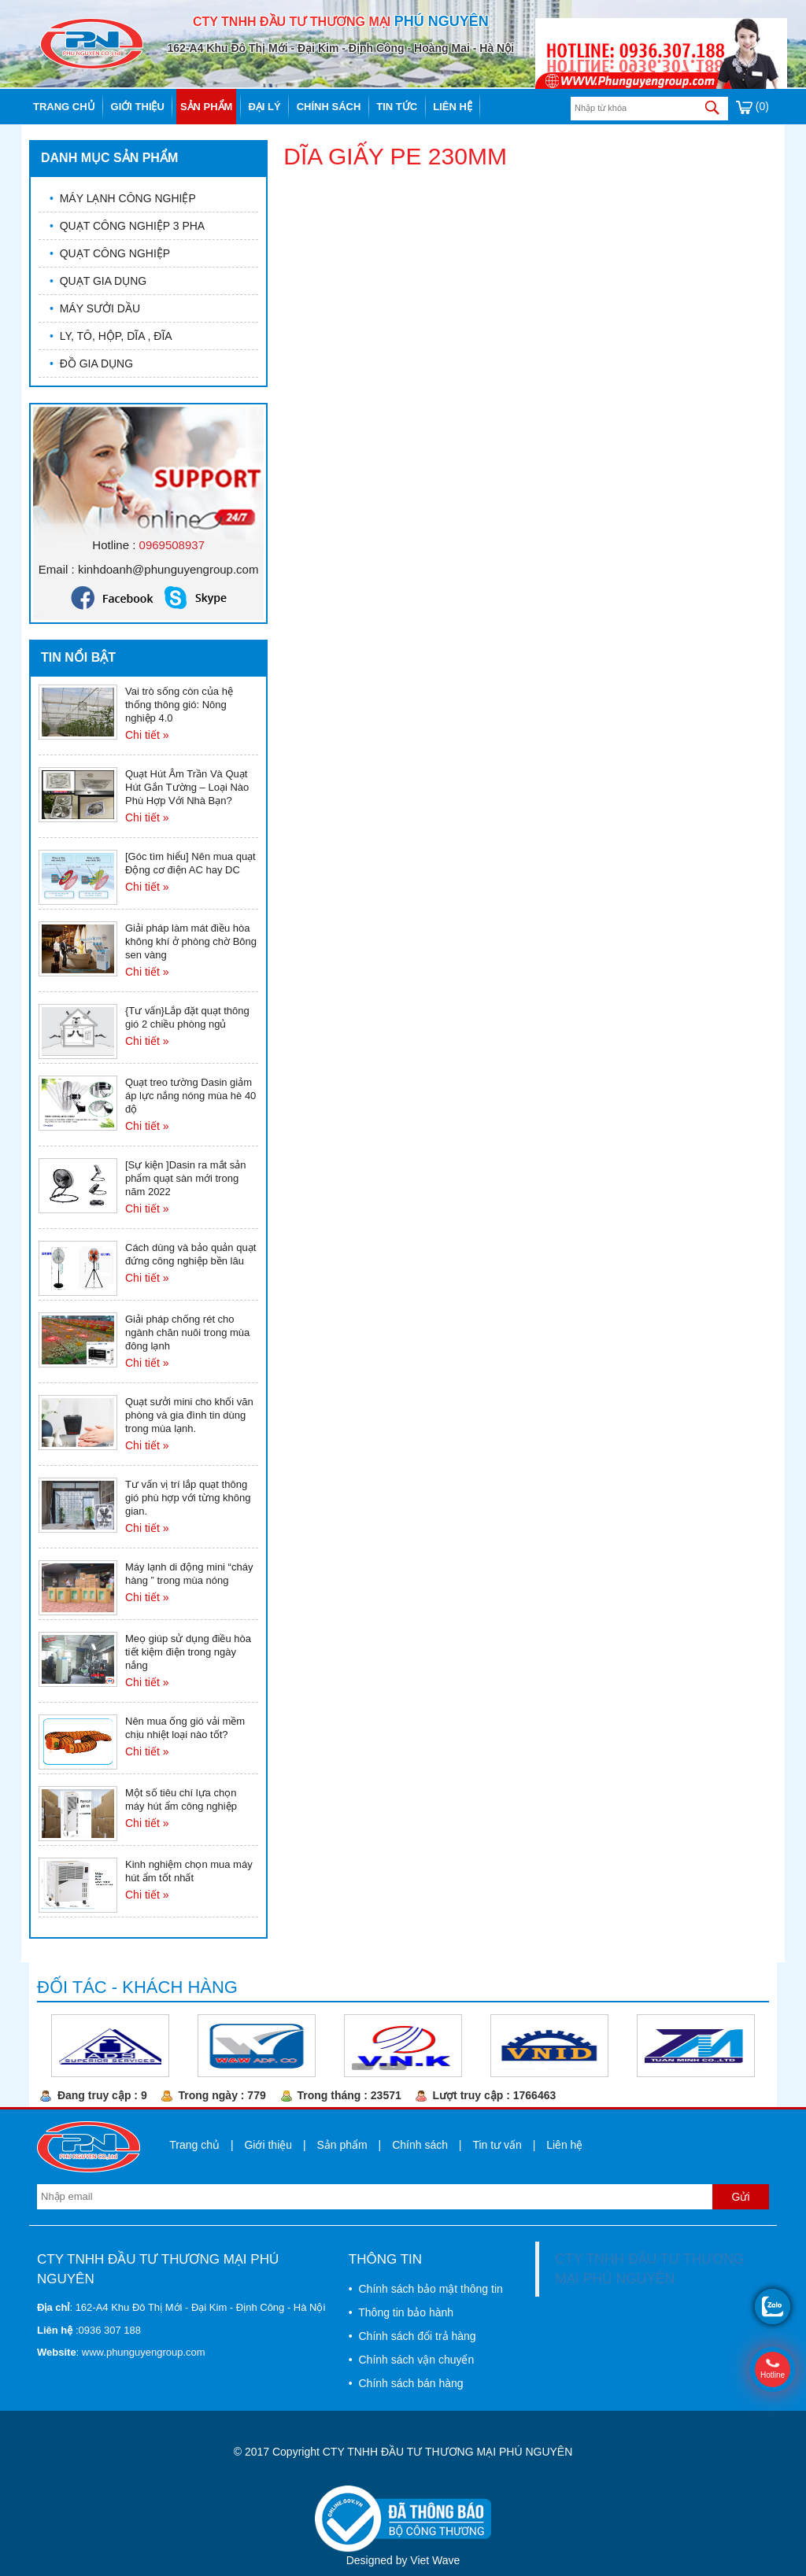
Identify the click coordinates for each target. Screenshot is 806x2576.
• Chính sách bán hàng (406, 2383)
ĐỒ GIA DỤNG (91, 363)
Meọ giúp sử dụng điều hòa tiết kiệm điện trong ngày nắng (188, 1652)
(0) (752, 106)
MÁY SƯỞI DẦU (95, 308)
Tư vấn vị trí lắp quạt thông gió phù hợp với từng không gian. (187, 1497)
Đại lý (264, 107)
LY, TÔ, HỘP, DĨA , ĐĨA (111, 336)
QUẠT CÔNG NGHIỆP (110, 253)
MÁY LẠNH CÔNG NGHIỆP (123, 198)
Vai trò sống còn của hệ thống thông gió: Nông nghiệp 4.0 (179, 704)
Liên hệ (452, 107)
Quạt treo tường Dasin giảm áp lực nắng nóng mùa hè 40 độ (190, 1095)
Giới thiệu (138, 107)
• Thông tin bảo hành (401, 2312)
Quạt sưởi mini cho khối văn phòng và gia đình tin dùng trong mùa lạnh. (189, 1415)
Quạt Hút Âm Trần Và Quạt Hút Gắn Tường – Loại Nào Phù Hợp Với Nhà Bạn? (187, 787)
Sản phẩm (206, 107)
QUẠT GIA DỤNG (98, 281)
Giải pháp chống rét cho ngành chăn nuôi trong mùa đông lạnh (187, 1332)
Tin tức (396, 107)
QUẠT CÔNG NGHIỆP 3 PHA (127, 226)
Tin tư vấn (496, 2145)
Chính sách (329, 107)
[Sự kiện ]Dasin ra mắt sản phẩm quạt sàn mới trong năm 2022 (185, 1178)
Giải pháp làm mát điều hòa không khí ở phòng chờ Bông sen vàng (191, 941)
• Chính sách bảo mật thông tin (426, 2289)
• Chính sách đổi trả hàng (412, 2336)
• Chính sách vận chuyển (411, 2359)
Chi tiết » (146, 735)
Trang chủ (64, 107)
